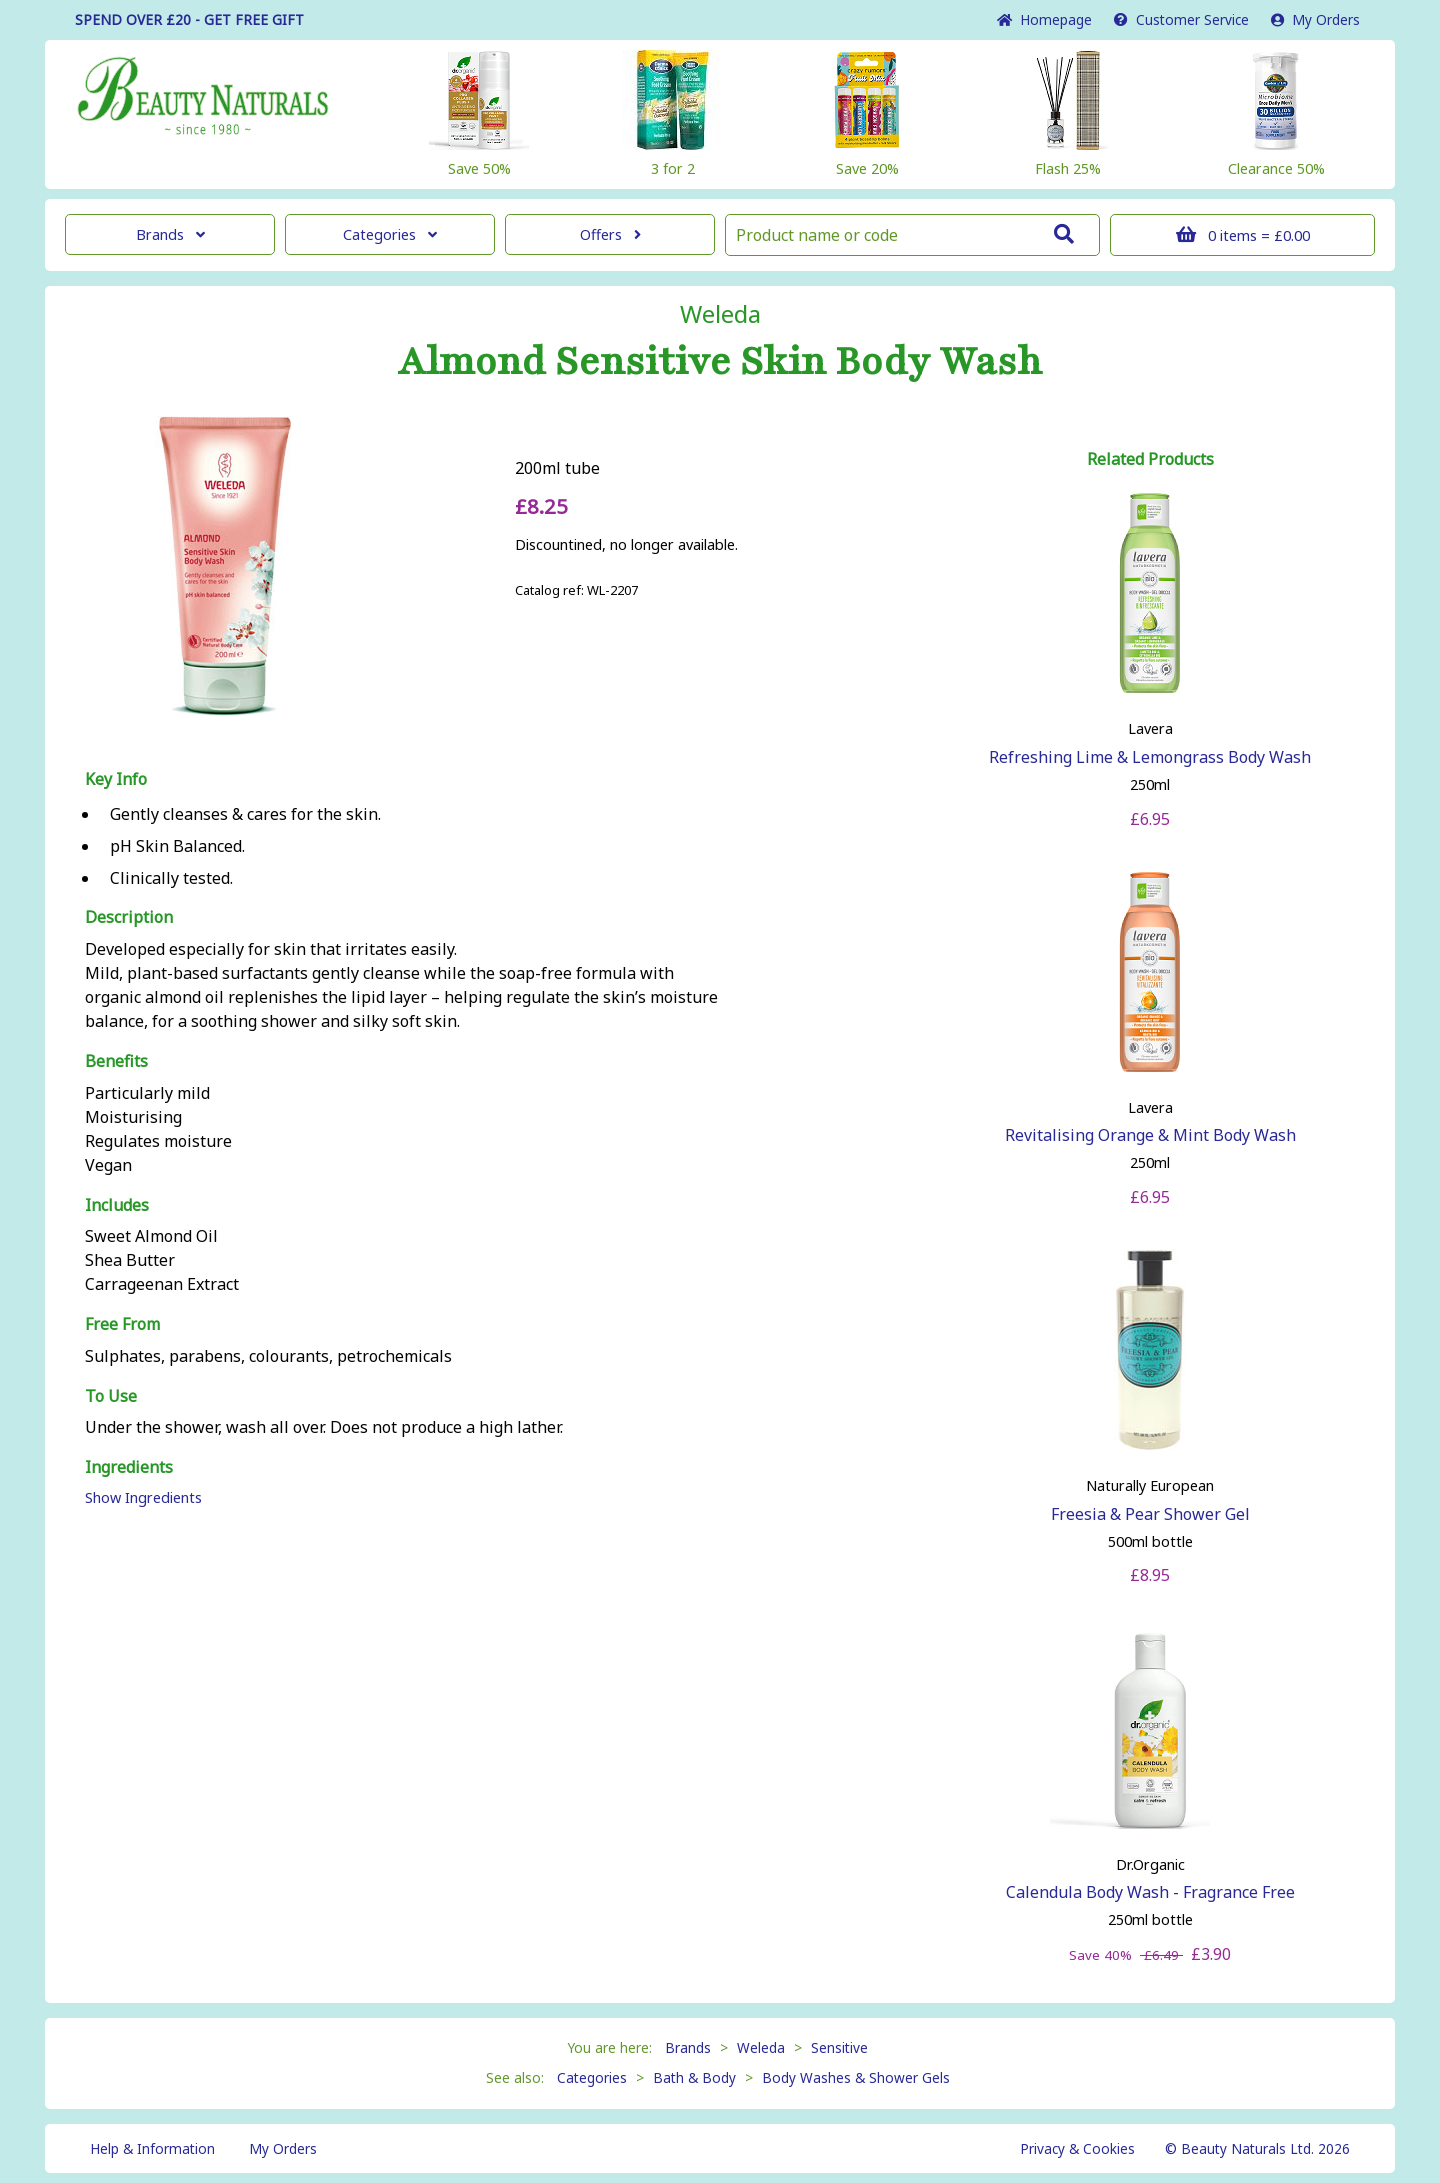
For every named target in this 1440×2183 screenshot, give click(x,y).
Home (1044, 19)
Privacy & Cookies (1077, 2148)
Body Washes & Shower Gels (856, 2077)
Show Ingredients (143, 1497)
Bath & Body (694, 2077)
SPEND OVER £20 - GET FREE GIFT (189, 19)
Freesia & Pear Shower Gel (1150, 1514)
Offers (610, 234)
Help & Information (152, 2148)
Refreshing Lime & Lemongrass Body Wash (1150, 757)
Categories (390, 234)
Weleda (720, 314)
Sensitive (839, 2047)
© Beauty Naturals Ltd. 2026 (1257, 2148)
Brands (170, 234)
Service (1181, 19)
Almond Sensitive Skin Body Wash (720, 362)
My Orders (1315, 19)
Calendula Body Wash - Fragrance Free (1150, 1892)
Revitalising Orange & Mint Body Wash (1150, 1135)
